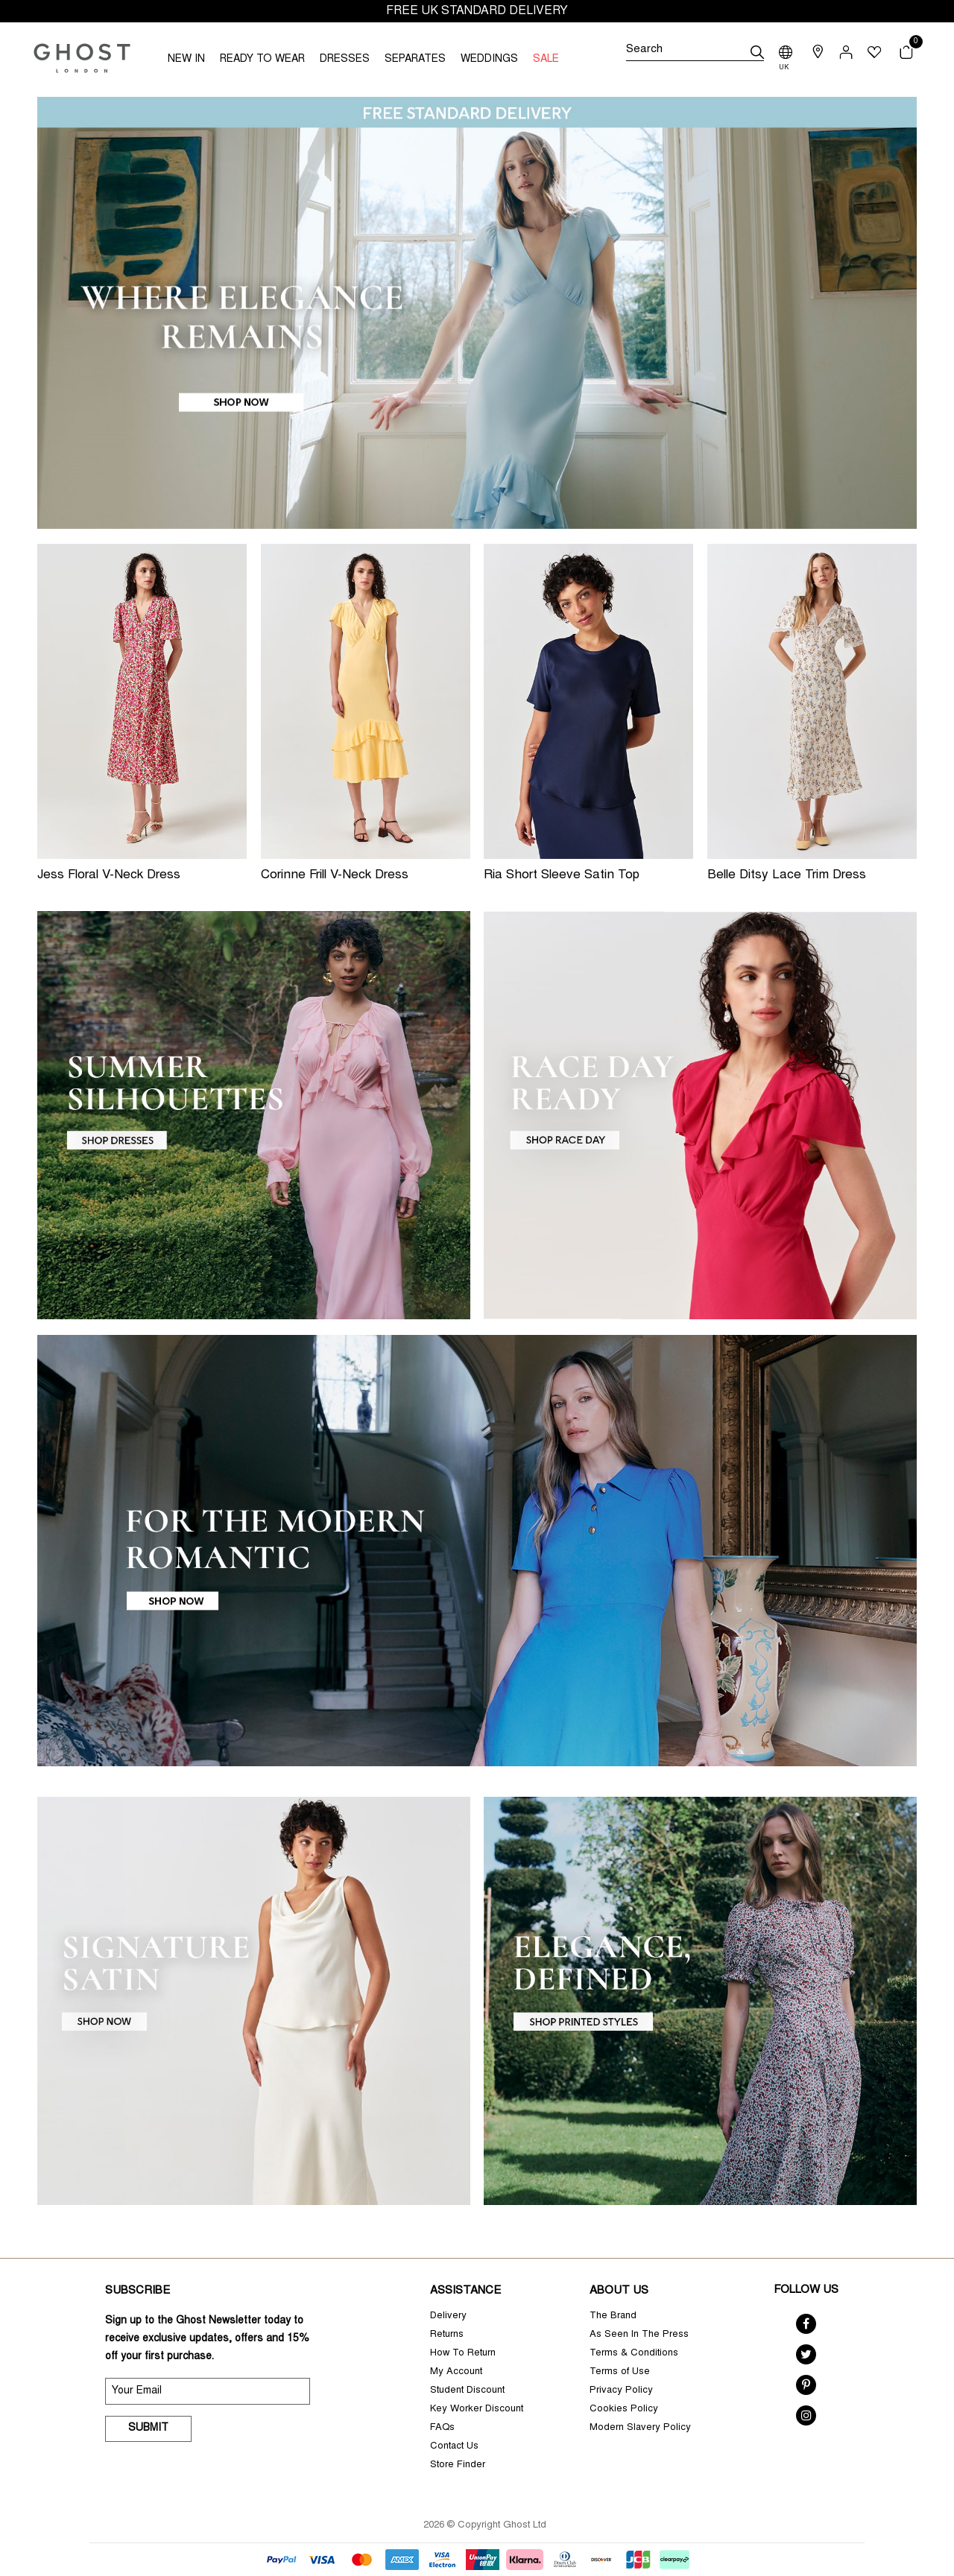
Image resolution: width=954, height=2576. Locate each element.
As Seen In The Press (639, 2335)
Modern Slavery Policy (640, 2428)
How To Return (463, 2353)
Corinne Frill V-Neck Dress (334, 875)
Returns (447, 2335)
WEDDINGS (489, 59)
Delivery (448, 2316)
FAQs (442, 2428)
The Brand (613, 2316)
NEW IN (186, 59)
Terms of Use (620, 2372)
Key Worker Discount (476, 2409)
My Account (456, 2372)
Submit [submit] (148, 2428)
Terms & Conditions (634, 2353)
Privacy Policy (621, 2391)
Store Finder (457, 2465)
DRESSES (345, 59)
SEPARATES (415, 59)
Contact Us (454, 2447)
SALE (546, 59)
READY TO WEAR (262, 59)
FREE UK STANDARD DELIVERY (477, 11)
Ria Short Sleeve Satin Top (561, 875)
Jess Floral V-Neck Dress (108, 875)
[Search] (694, 52)
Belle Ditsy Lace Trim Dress (786, 875)
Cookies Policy (624, 2409)
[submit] (757, 52)
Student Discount (467, 2391)
